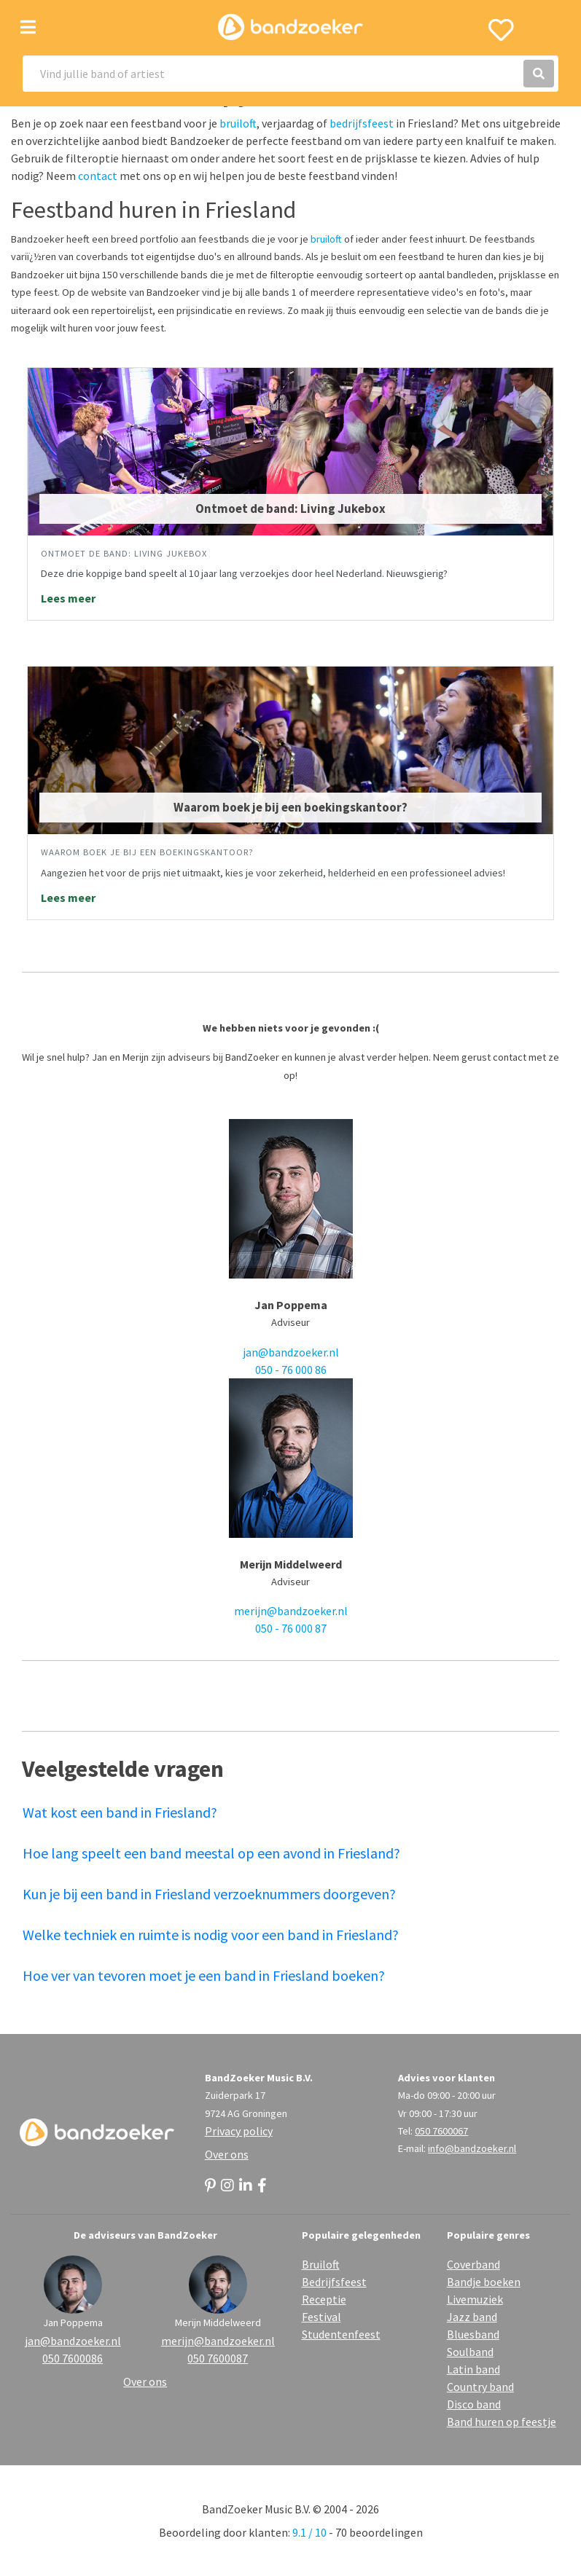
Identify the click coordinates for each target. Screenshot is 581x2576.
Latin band (473, 2369)
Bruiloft (321, 2264)
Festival (321, 2316)
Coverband (473, 2264)
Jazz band (472, 2316)
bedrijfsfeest (362, 123)
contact (97, 175)
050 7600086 (72, 2358)
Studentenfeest (341, 2334)
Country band (480, 2386)
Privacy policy (239, 2131)
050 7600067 (441, 2130)
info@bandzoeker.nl (472, 2148)
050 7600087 (217, 2358)
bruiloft (238, 123)
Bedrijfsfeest (334, 2281)
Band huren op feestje (501, 2421)
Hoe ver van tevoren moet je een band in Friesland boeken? (204, 1975)
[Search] (290, 73)
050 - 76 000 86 (291, 1369)
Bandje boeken (483, 2281)
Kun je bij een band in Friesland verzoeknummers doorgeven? (209, 1894)
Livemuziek (475, 2299)
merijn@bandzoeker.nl (291, 1610)
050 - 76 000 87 (291, 1628)
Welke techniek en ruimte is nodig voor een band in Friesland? (211, 1934)
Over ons (227, 2154)
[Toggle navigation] (28, 27)
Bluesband (473, 2334)
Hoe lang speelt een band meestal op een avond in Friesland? (211, 1853)
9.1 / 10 (309, 2532)
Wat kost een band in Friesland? (120, 1812)
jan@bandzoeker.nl (291, 1352)
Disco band (474, 2404)
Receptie (324, 2299)
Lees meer (68, 598)
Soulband (470, 2351)
